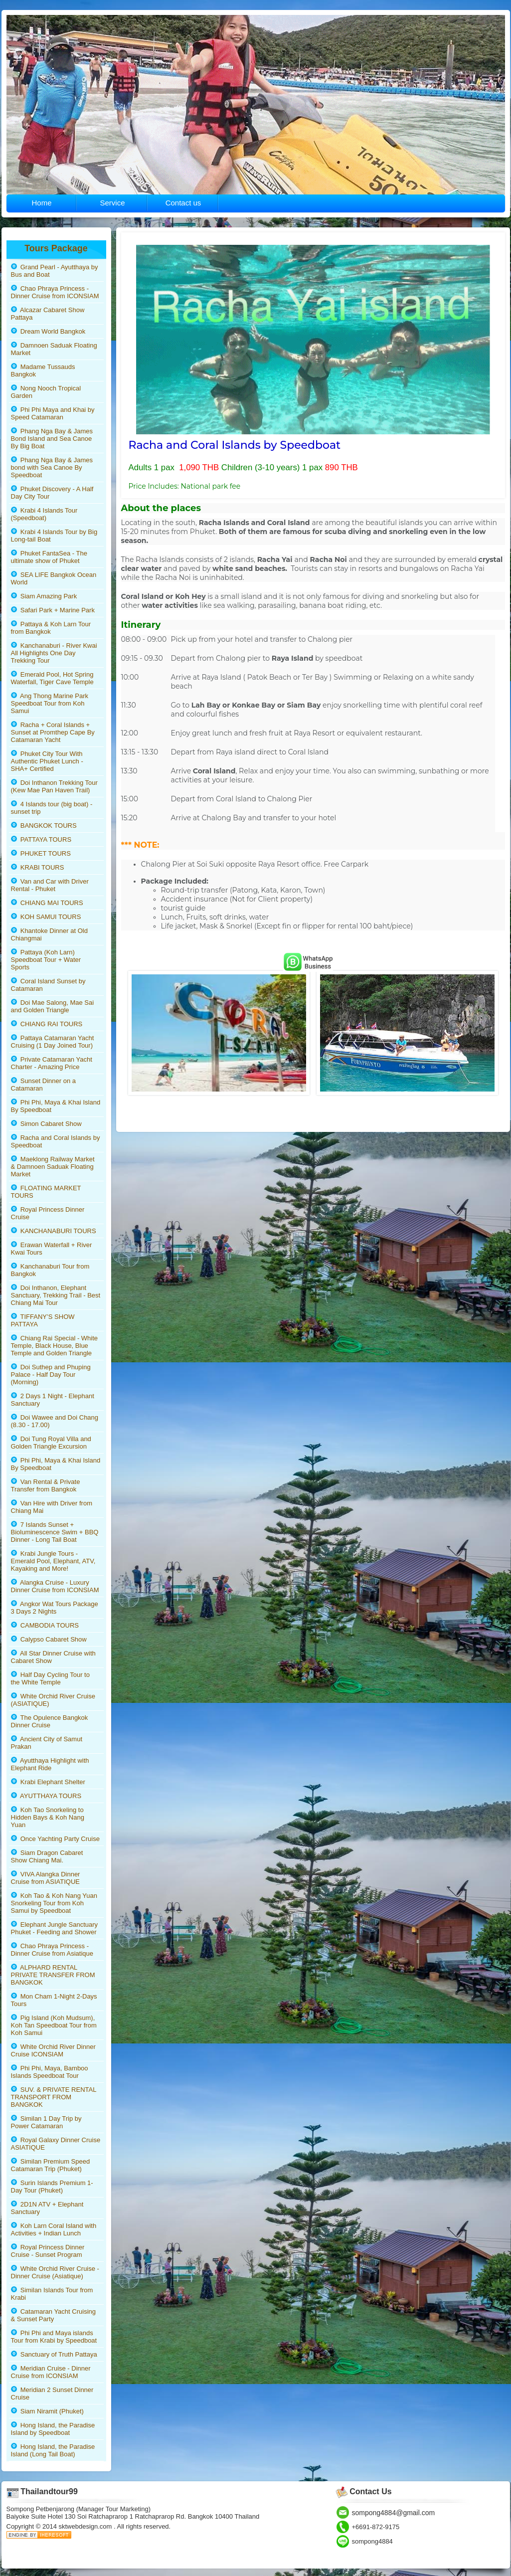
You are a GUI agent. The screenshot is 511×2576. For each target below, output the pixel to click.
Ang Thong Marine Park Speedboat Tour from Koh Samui (50, 703)
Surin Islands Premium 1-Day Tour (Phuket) (52, 2186)
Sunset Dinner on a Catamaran (43, 1084)
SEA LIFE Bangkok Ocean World (54, 578)
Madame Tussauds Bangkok (43, 370)
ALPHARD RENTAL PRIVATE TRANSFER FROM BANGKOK (53, 1975)
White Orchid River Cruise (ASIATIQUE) (53, 1699)
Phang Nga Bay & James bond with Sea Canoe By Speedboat (52, 467)
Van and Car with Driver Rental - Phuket (50, 885)
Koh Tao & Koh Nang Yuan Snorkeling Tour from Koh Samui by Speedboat (54, 1903)
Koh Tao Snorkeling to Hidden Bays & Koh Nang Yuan (47, 1817)
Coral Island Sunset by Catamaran (48, 984)
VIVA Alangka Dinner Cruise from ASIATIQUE (45, 1877)
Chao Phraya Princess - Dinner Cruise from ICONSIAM (55, 292)
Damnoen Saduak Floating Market (54, 349)
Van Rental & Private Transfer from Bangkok (45, 1485)
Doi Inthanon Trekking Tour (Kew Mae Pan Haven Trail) (54, 786)
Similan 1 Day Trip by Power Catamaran (46, 2122)
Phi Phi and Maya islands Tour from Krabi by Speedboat (54, 2336)
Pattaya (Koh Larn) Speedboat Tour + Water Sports (46, 959)
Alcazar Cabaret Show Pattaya (48, 313)
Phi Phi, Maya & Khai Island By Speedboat (56, 1106)
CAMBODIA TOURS (45, 1625)
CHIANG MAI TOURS (47, 903)
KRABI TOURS (37, 867)
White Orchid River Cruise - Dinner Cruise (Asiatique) (55, 2272)
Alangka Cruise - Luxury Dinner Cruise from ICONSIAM (55, 1586)
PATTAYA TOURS (41, 839)
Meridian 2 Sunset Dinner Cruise (52, 2393)
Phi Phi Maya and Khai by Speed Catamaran (53, 413)
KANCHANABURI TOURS (53, 1231)
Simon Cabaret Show (46, 1123)
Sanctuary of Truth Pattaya (54, 2354)
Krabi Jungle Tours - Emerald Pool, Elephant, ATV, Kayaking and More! (53, 1561)
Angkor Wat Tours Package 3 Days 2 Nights (54, 1607)
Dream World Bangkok (48, 331)
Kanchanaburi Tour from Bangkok (50, 1270)
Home (41, 202)
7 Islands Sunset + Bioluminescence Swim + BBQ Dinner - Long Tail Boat (55, 1532)
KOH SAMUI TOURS (46, 916)
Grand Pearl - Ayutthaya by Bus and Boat (54, 270)
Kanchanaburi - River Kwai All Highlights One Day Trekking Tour (54, 653)
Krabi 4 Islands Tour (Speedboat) (44, 514)
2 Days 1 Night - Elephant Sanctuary (52, 1399)
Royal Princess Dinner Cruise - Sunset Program (48, 2250)
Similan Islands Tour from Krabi (52, 2293)
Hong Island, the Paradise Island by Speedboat (53, 2428)
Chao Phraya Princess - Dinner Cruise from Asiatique (52, 1949)
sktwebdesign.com (86, 2526)
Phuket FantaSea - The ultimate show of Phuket (49, 557)
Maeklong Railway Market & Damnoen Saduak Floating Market (53, 1166)
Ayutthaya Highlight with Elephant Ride (50, 1764)
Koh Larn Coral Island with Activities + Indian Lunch (54, 2229)
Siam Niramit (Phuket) (47, 2411)
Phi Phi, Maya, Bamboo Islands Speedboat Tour (49, 2071)
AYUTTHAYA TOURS (46, 1796)
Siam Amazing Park (44, 596)
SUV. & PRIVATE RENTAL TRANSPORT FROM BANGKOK (53, 2097)
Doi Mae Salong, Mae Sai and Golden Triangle (52, 1006)
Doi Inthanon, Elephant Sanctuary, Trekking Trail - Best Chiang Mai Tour (56, 1295)
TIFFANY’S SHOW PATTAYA (43, 1320)
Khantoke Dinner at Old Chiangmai (49, 934)
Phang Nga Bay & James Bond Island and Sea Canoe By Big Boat (52, 438)
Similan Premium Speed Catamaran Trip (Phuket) (50, 2165)
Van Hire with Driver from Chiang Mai (51, 1506)
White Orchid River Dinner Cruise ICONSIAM (53, 2050)
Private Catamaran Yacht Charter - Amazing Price (51, 1063)
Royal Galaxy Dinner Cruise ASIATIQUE (56, 2143)
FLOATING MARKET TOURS (46, 1191)
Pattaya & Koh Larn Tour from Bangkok (51, 627)
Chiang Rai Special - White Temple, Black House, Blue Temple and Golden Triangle (54, 1345)
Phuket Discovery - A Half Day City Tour (52, 492)
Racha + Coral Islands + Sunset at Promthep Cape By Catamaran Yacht (53, 732)
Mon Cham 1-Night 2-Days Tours (54, 2000)
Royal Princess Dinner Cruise (48, 1213)
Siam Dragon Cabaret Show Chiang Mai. (47, 1856)
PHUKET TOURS (41, 853)
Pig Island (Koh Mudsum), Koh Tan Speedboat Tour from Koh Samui (54, 2025)
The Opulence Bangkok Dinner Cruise (49, 1721)
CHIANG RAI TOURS (47, 1024)
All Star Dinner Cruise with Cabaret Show (53, 1657)
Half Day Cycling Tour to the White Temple (50, 1678)
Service (112, 202)
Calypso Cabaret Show (49, 1639)
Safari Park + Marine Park (53, 610)
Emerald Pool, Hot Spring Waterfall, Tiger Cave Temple (52, 678)
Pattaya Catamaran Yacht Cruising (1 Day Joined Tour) (52, 1041)
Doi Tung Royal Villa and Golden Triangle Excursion (51, 1442)
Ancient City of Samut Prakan (47, 1742)
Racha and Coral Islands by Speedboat (55, 1141)
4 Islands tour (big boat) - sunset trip (52, 807)
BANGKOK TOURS (44, 825)
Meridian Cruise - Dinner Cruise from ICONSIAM (51, 2372)
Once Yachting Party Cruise (55, 1838)
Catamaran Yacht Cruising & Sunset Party (53, 2315)
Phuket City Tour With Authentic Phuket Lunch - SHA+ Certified (47, 761)
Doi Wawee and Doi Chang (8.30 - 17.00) (55, 1421)
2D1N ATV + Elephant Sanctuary (47, 2208)
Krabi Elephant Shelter (48, 1782)
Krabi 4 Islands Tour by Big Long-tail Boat (54, 535)
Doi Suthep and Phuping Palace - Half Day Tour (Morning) (51, 1374)
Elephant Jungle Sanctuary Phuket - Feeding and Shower (54, 1928)
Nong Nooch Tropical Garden (46, 391)
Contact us (183, 202)
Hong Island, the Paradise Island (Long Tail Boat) (53, 2450)
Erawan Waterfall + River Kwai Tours (51, 1248)
